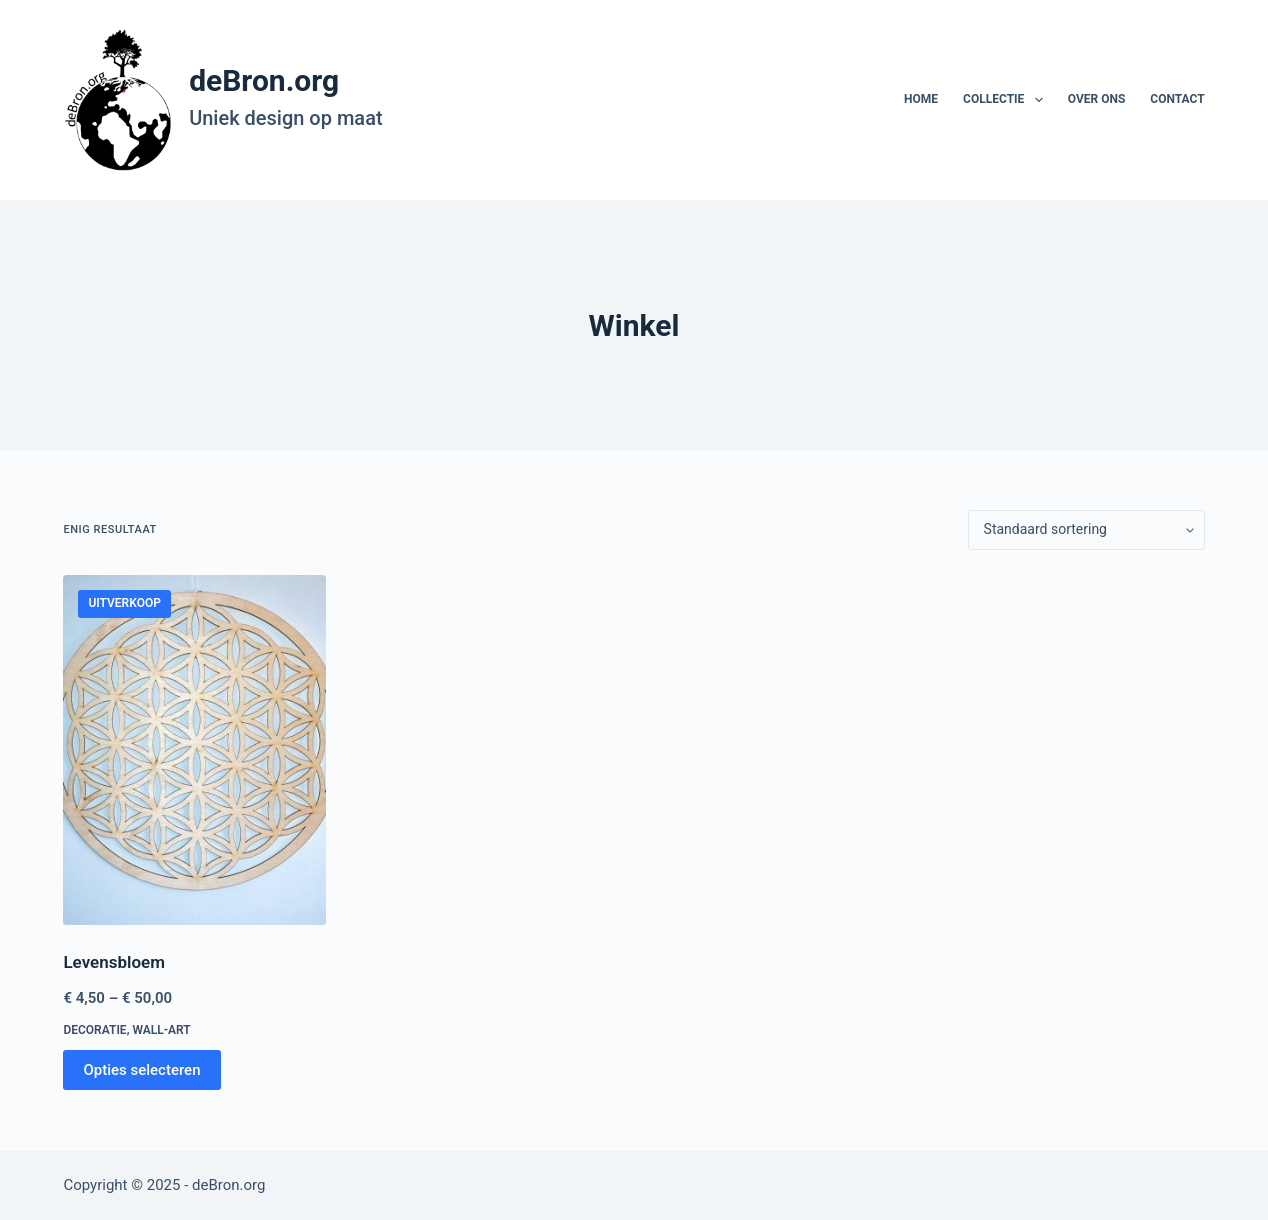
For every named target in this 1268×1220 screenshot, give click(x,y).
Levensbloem (114, 962)
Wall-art (161, 1030)
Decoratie (94, 1030)
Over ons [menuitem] (1097, 99)
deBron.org (264, 80)
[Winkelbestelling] (1086, 530)
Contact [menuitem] (1177, 99)
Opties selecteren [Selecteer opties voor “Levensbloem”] (141, 1070)
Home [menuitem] (921, 99)
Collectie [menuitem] (1007, 100)
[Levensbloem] (194, 750)
